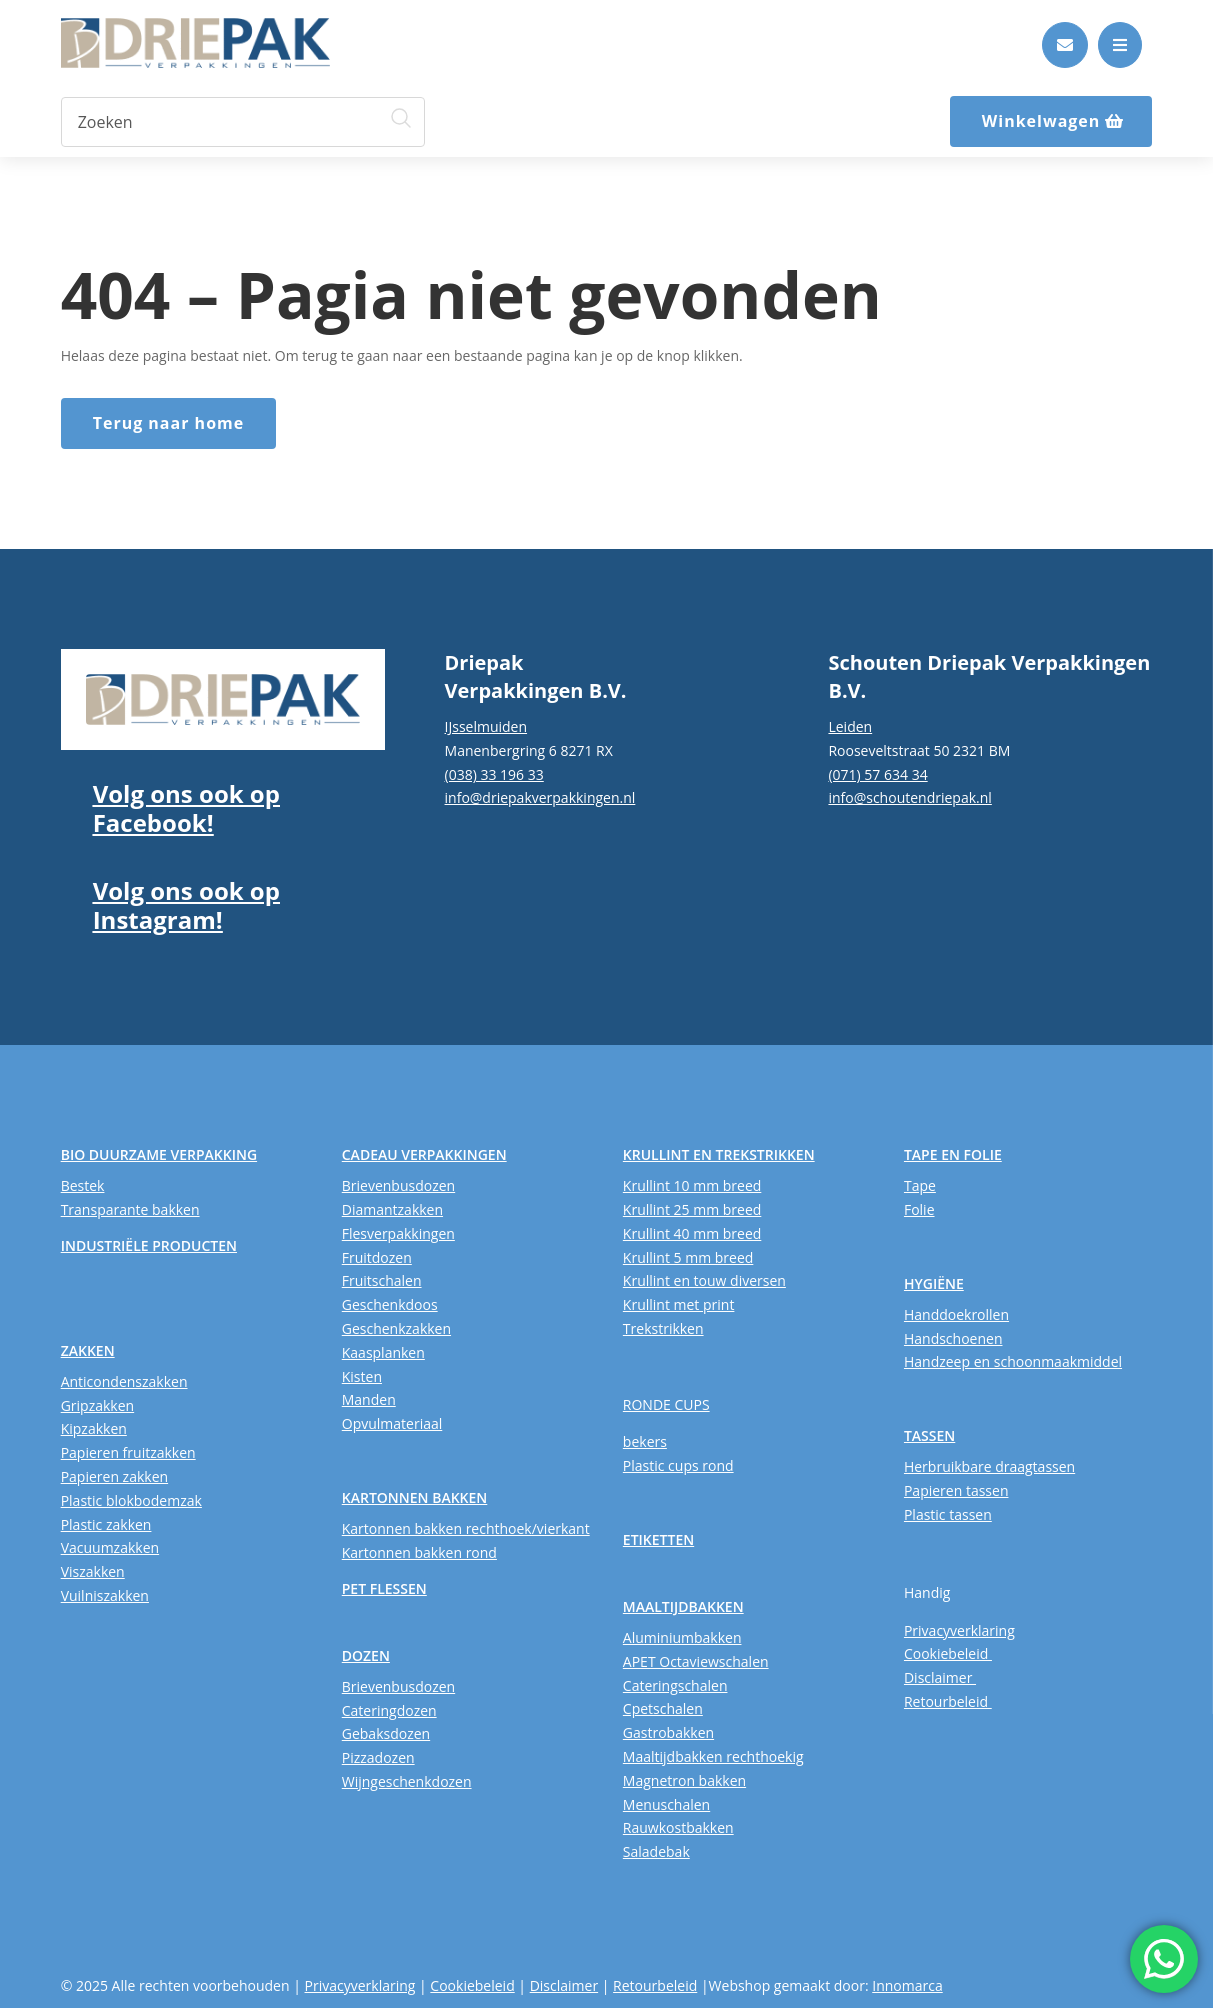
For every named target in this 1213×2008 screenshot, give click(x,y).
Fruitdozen (377, 1257)
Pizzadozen (378, 1757)
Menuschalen (666, 1804)
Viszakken (93, 1571)
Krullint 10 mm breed (692, 1185)
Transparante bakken (130, 1209)
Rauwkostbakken (678, 1827)
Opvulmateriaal (392, 1423)
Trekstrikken (663, 1328)
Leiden (850, 726)
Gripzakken (98, 1405)
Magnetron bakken (684, 1780)
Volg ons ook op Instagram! (186, 905)
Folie (919, 1209)
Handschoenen (953, 1338)
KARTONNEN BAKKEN (415, 1497)
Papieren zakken (114, 1476)
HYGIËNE (934, 1283)
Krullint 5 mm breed (688, 1257)
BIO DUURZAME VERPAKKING (159, 1154)
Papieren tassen (956, 1490)
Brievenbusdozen (398, 1185)
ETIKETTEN (658, 1539)
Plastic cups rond (678, 1465)
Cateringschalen (675, 1685)
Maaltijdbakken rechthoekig (713, 1756)
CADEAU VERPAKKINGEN (424, 1154)
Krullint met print (679, 1304)
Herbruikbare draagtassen (989, 1466)
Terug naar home (169, 423)
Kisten (362, 1376)
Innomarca (907, 1985)
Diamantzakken (392, 1209)
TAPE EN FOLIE (953, 1154)
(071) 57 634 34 (877, 774)
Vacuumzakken (110, 1547)
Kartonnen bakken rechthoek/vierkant (466, 1528)
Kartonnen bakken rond (419, 1552)
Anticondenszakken (124, 1381)
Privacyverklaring (959, 1630)
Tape (920, 1185)
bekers (645, 1441)
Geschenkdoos (390, 1304)
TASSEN (929, 1435)
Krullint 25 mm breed (692, 1209)
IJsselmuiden (486, 726)
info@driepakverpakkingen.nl (540, 797)
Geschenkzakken (396, 1328)
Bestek (83, 1185)
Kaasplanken (383, 1352)
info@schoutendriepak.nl (909, 797)
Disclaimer (940, 1677)
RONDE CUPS (666, 1404)
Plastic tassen (948, 1514)
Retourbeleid (948, 1701)
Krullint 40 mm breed (692, 1233)
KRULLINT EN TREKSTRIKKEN (719, 1154)
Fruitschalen (382, 1280)
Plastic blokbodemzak (131, 1500)
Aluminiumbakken (682, 1637)
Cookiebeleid (948, 1653)
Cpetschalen (663, 1708)
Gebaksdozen (386, 1733)
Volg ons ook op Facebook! (186, 808)
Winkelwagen (1041, 121)
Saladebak (656, 1851)
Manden (369, 1399)
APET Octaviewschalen (696, 1661)
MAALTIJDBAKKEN (683, 1606)
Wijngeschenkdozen (407, 1781)
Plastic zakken (106, 1524)
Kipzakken (94, 1428)
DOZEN (366, 1655)
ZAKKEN (88, 1350)
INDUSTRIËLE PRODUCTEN (149, 1245)
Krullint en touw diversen (704, 1280)
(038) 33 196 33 (494, 774)
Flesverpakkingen (398, 1233)
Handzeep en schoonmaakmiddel (1013, 1361)
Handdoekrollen (956, 1314)
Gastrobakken (668, 1732)
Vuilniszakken (105, 1595)
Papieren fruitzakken (128, 1452)
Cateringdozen (389, 1710)
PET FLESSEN (384, 1588)
